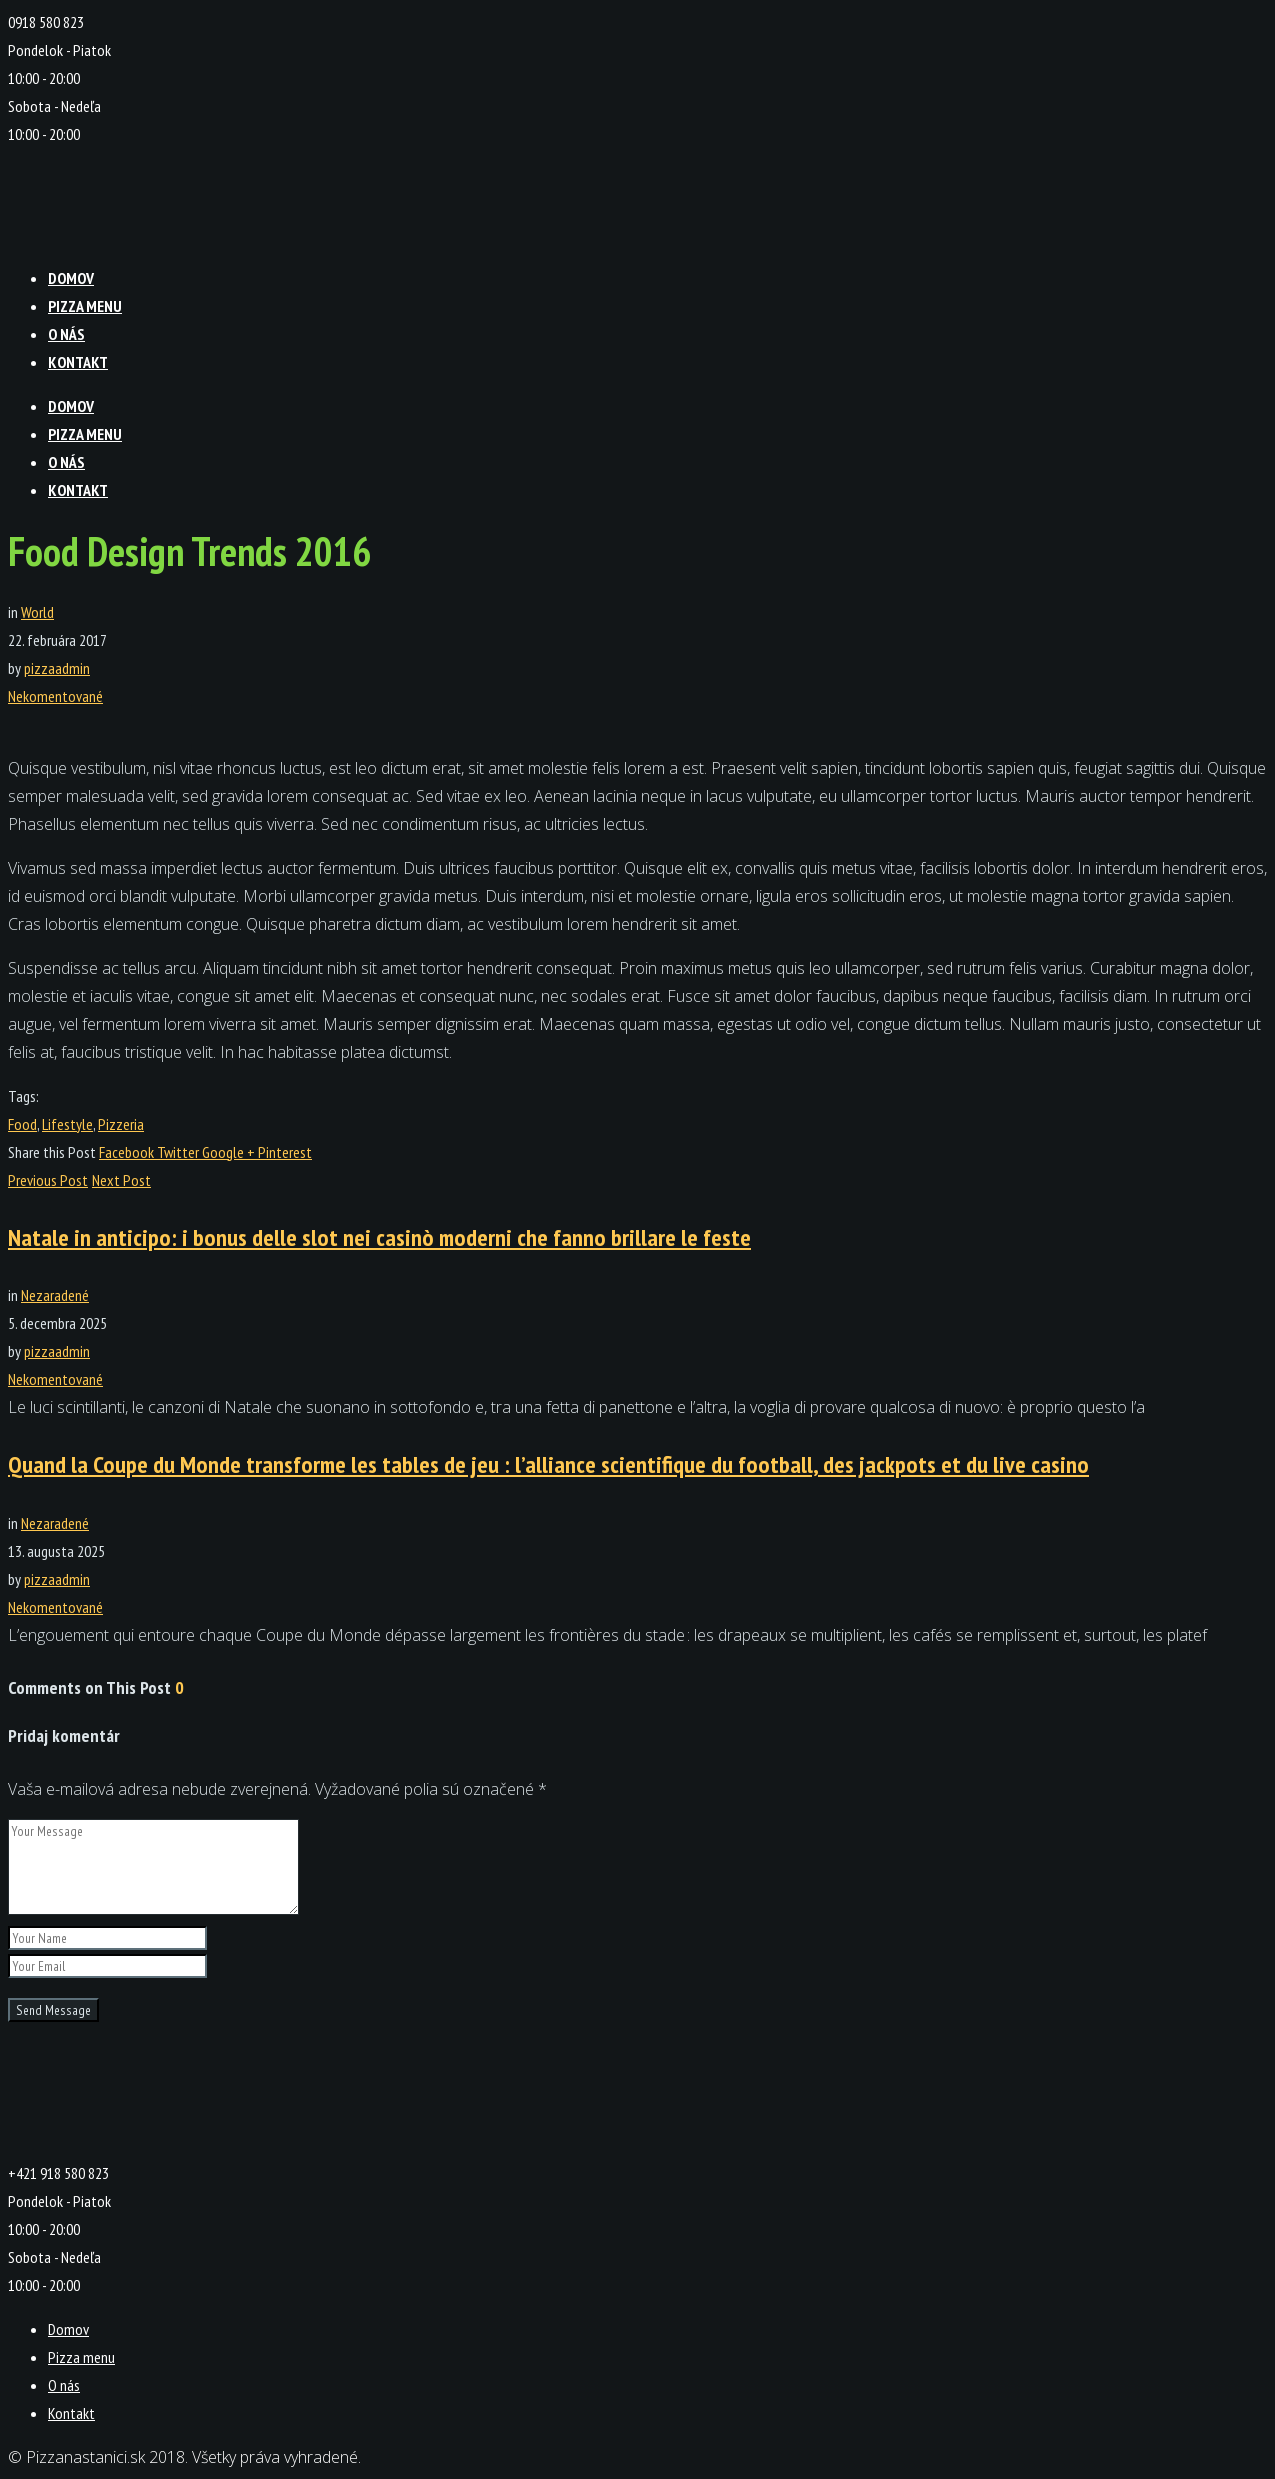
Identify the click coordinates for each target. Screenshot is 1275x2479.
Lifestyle (67, 1124)
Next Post (121, 1180)
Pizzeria (121, 1124)
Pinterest (285, 1152)
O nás (66, 334)
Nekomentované (55, 696)
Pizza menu (85, 306)
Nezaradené (55, 1295)
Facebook (128, 1152)
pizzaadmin (57, 668)
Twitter (179, 1152)
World (37, 612)
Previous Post (48, 1180)
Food (22, 1124)
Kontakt (78, 362)
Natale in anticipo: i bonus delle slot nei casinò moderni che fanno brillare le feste (379, 1237)
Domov (71, 278)
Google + (230, 1152)
